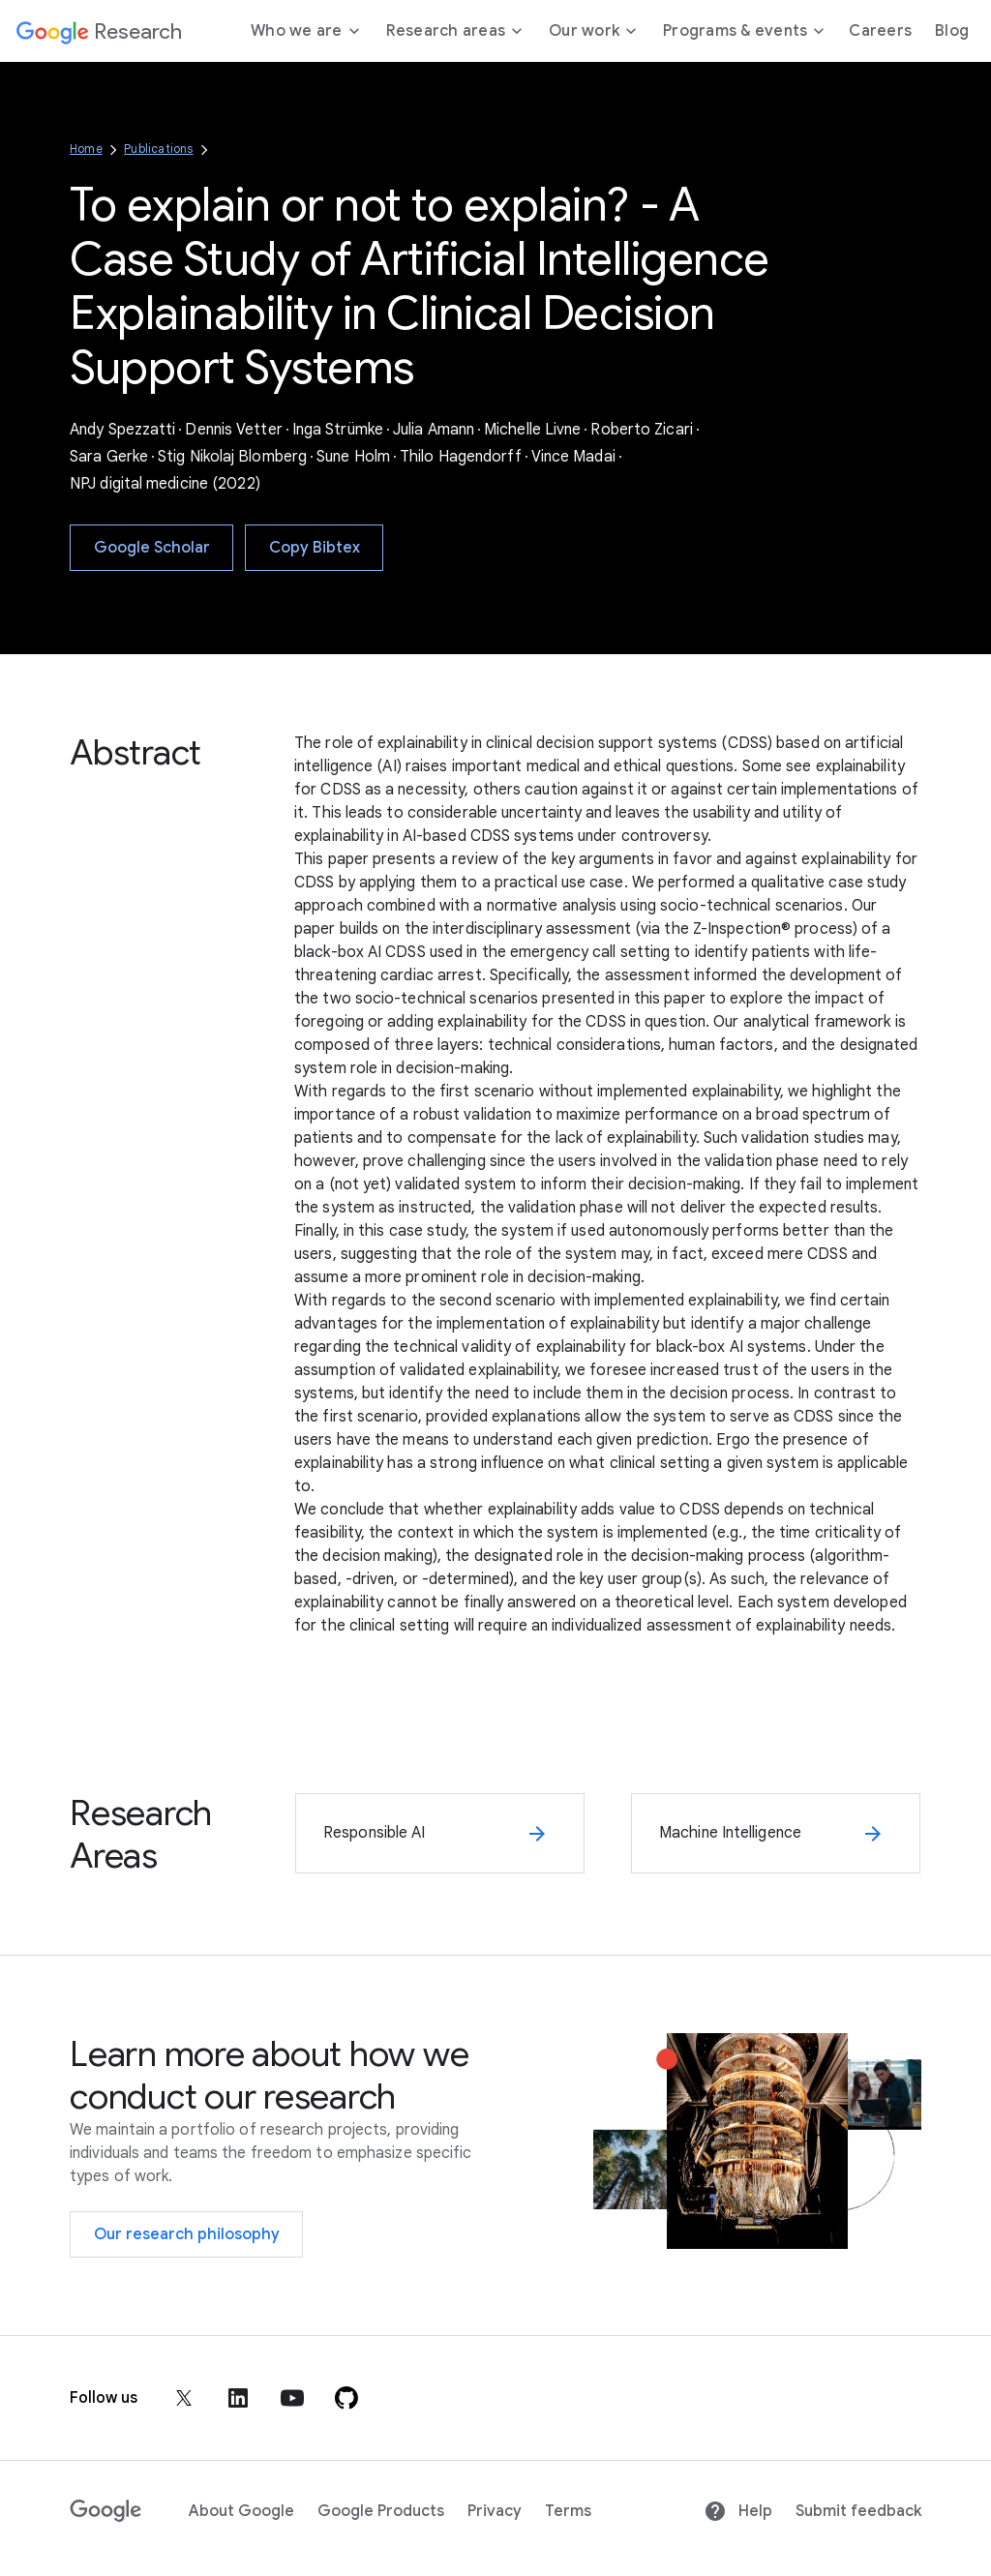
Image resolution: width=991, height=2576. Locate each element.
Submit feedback (858, 2511)
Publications (158, 148)
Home (86, 148)
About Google (241, 2511)
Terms (568, 2511)
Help (738, 2511)
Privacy (494, 2511)
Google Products (380, 2511)
